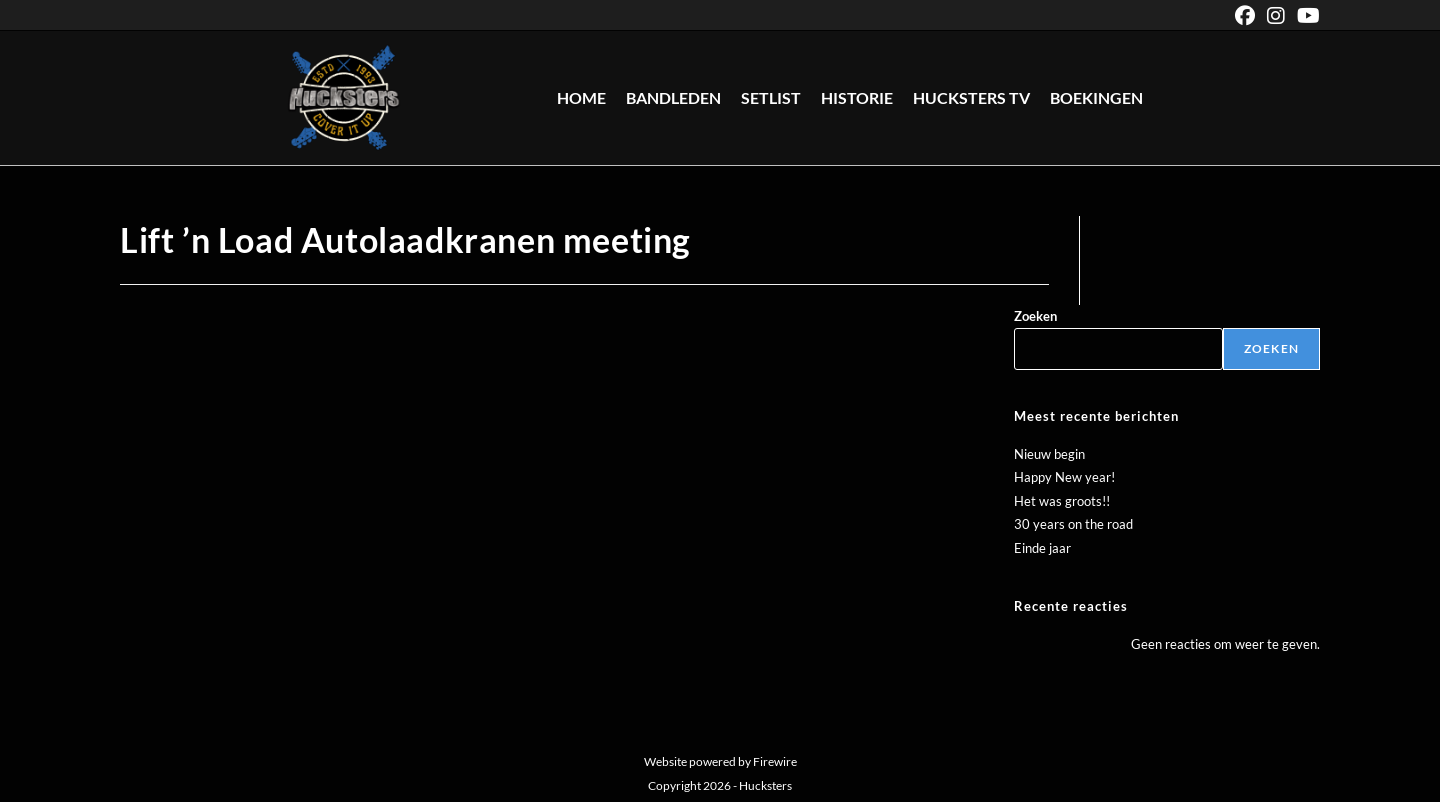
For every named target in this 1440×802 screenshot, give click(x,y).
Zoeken (1035, 316)
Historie (857, 97)
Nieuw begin (1049, 454)
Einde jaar (1042, 548)
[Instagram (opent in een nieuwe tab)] (1276, 15)
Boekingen (1096, 97)
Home (581, 97)
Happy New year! (1064, 477)
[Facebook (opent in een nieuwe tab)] (1245, 15)
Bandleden (673, 97)
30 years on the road (1073, 524)
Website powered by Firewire (720, 761)
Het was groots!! (1062, 501)
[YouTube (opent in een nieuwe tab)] (1305, 15)
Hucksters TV (971, 97)
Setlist (771, 97)
